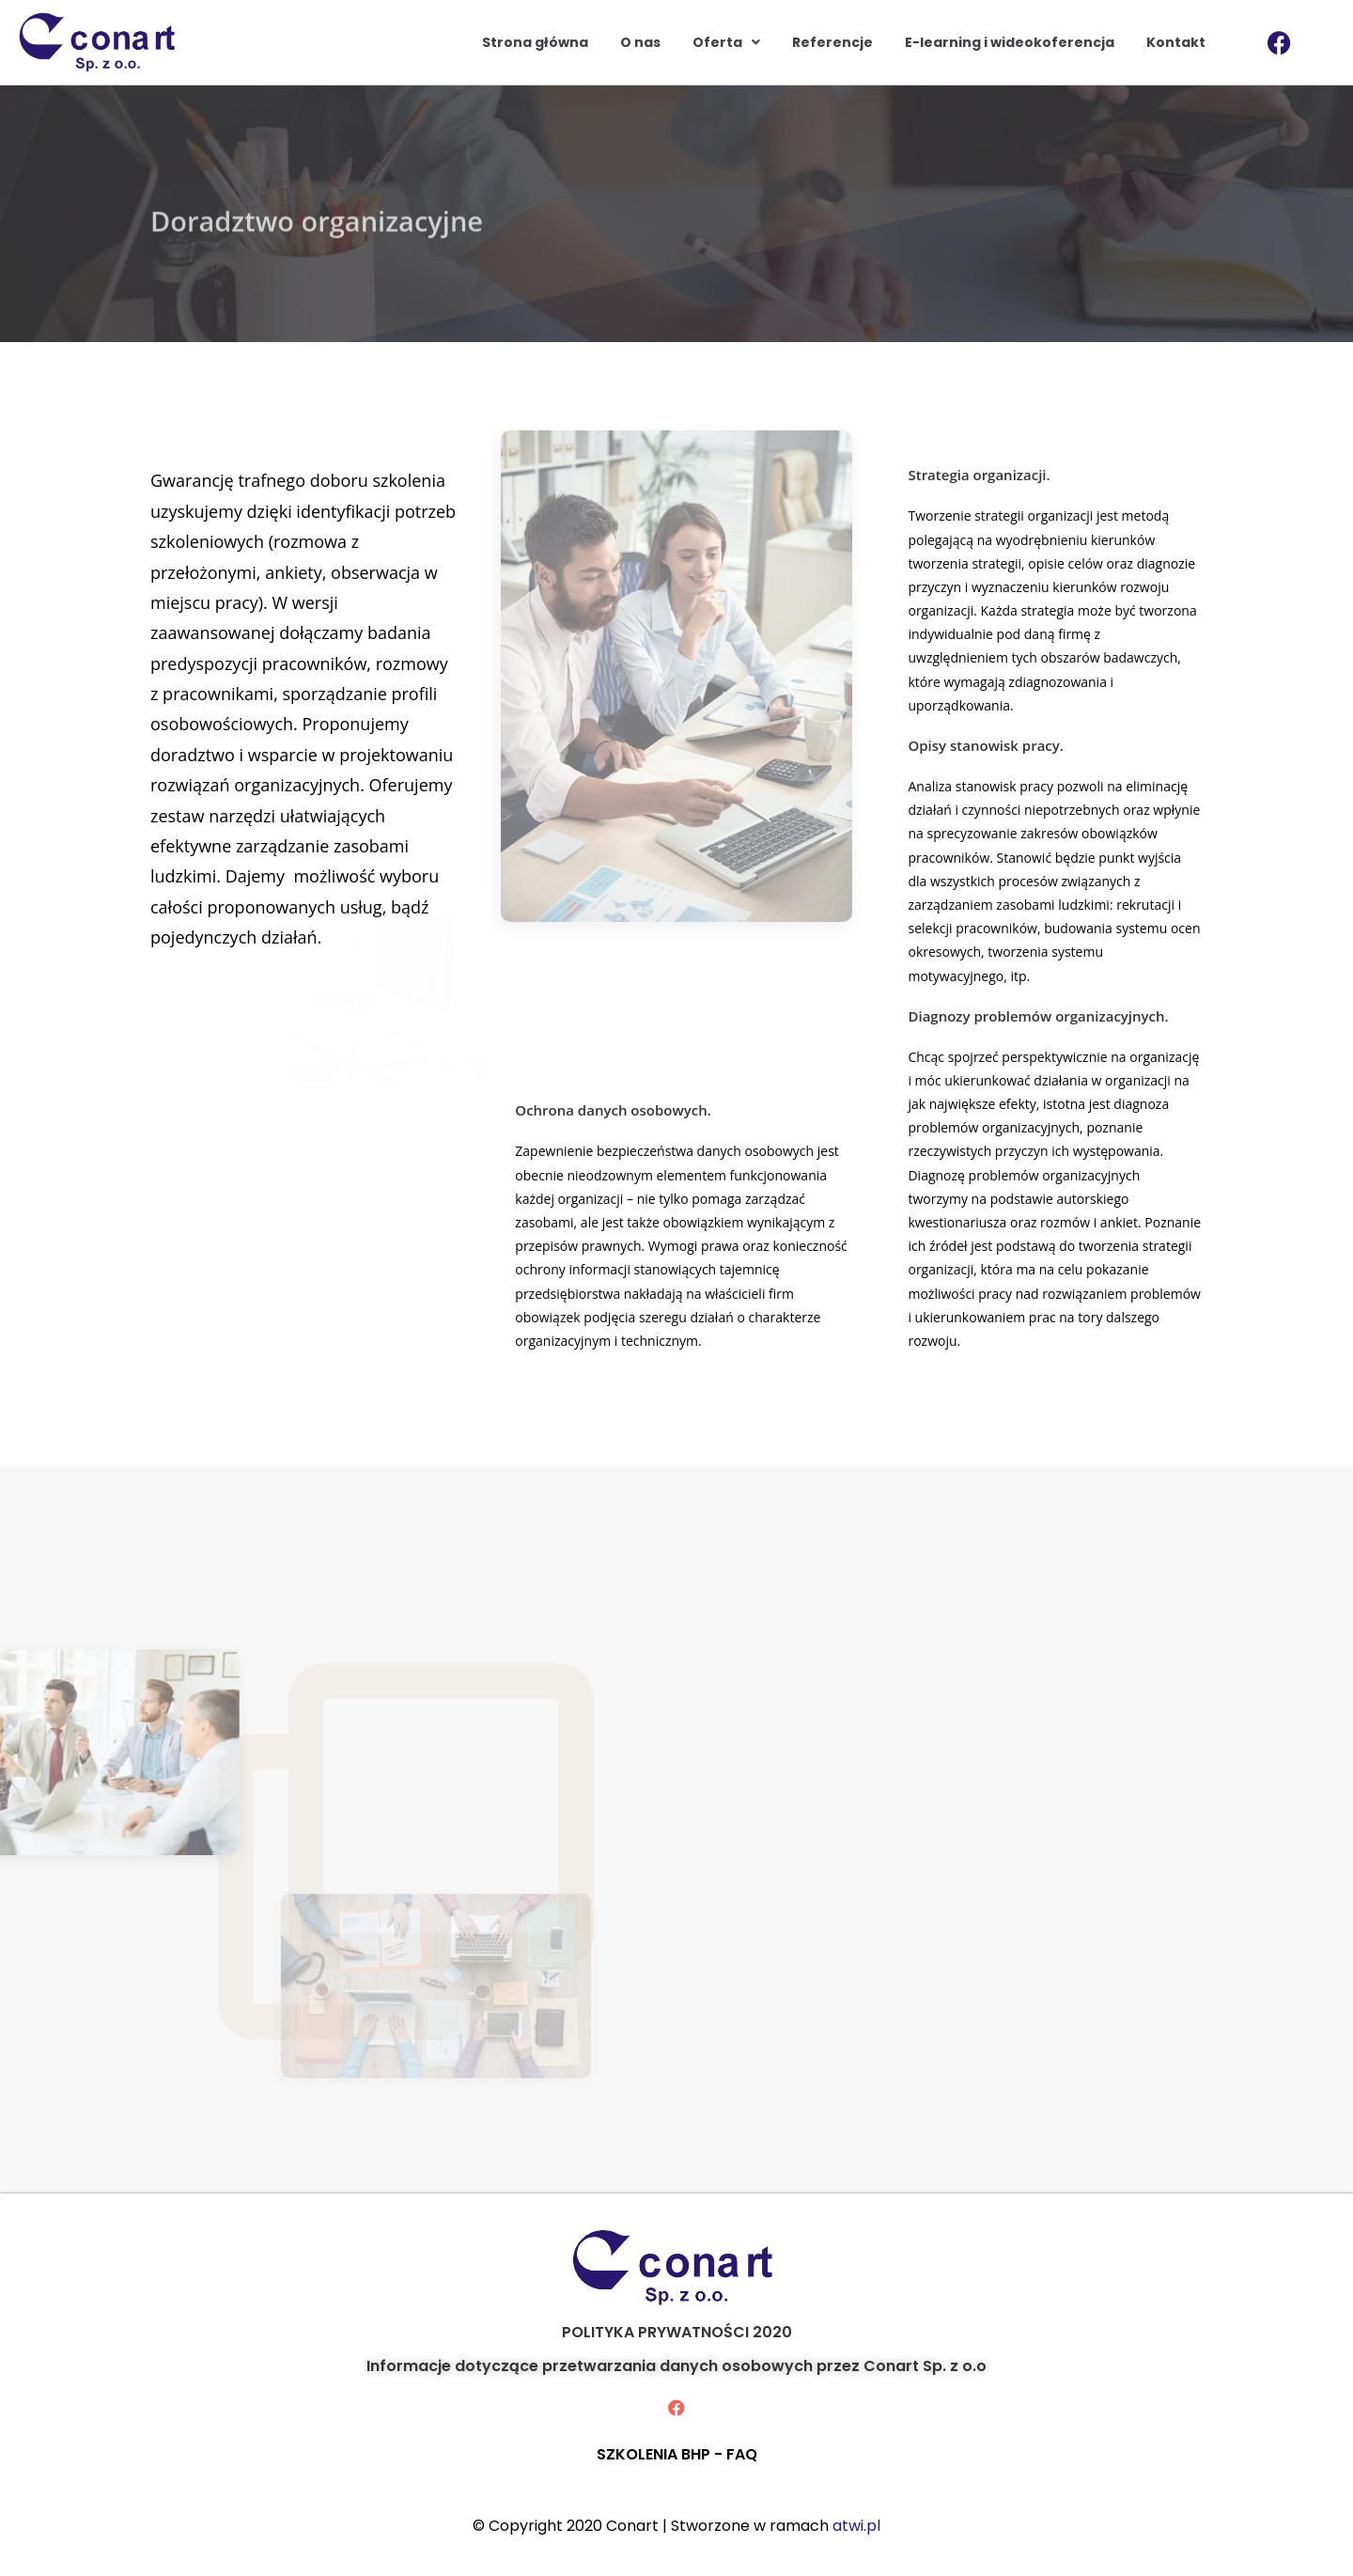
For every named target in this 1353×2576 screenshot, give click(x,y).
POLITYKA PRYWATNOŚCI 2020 (677, 2332)
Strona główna (535, 42)
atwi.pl (856, 2526)
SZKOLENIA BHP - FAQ (677, 2454)
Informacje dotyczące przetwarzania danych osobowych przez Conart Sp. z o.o (676, 2366)
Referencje (832, 42)
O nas (640, 42)
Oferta (726, 42)
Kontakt (1175, 42)
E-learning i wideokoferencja (1009, 42)
